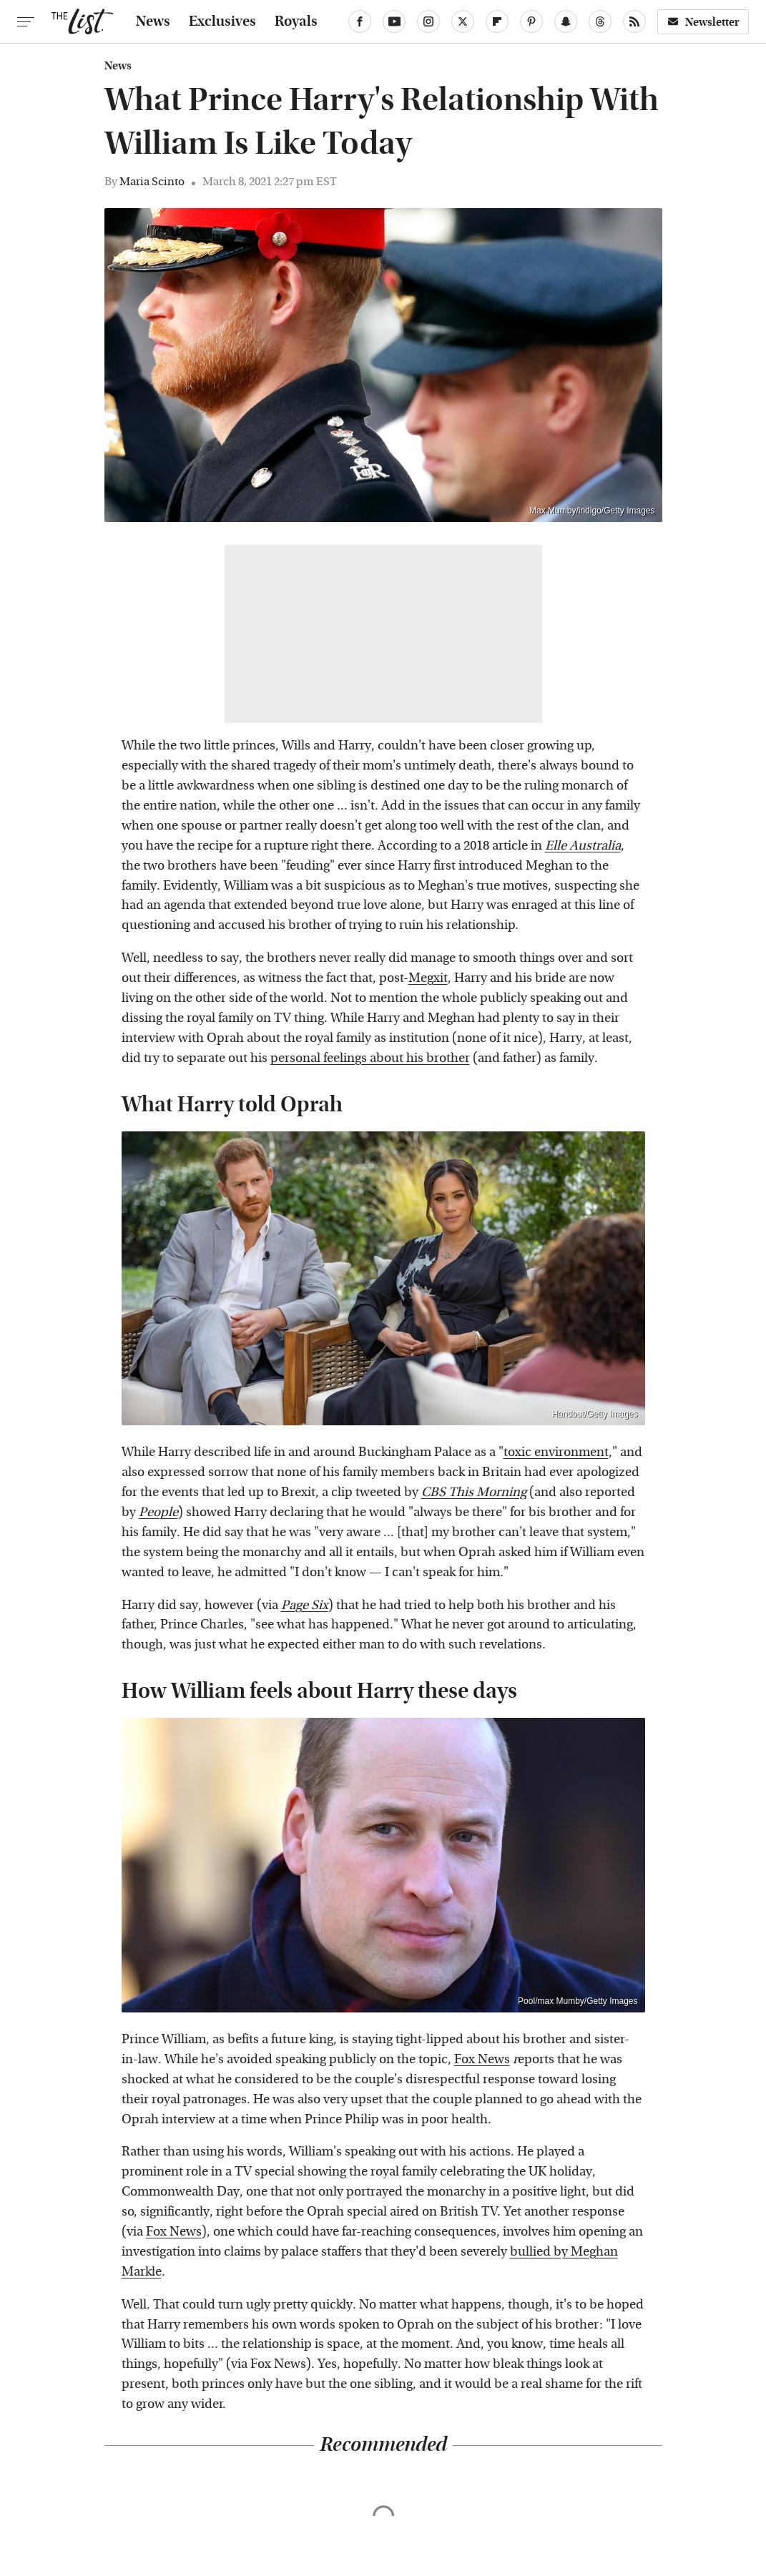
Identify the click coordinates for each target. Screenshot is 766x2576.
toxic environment (556, 1452)
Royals (296, 21)
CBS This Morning (473, 1492)
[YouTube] (394, 21)
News (153, 21)
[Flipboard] (497, 21)
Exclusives (222, 21)
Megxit (428, 977)
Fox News (482, 2059)
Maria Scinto (152, 181)
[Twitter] (462, 21)
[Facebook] (359, 21)
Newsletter (703, 22)
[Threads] (600, 21)
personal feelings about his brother (370, 1058)
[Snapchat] (565, 21)
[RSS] (634, 21)
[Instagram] (428, 21)
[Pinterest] (531, 21)
